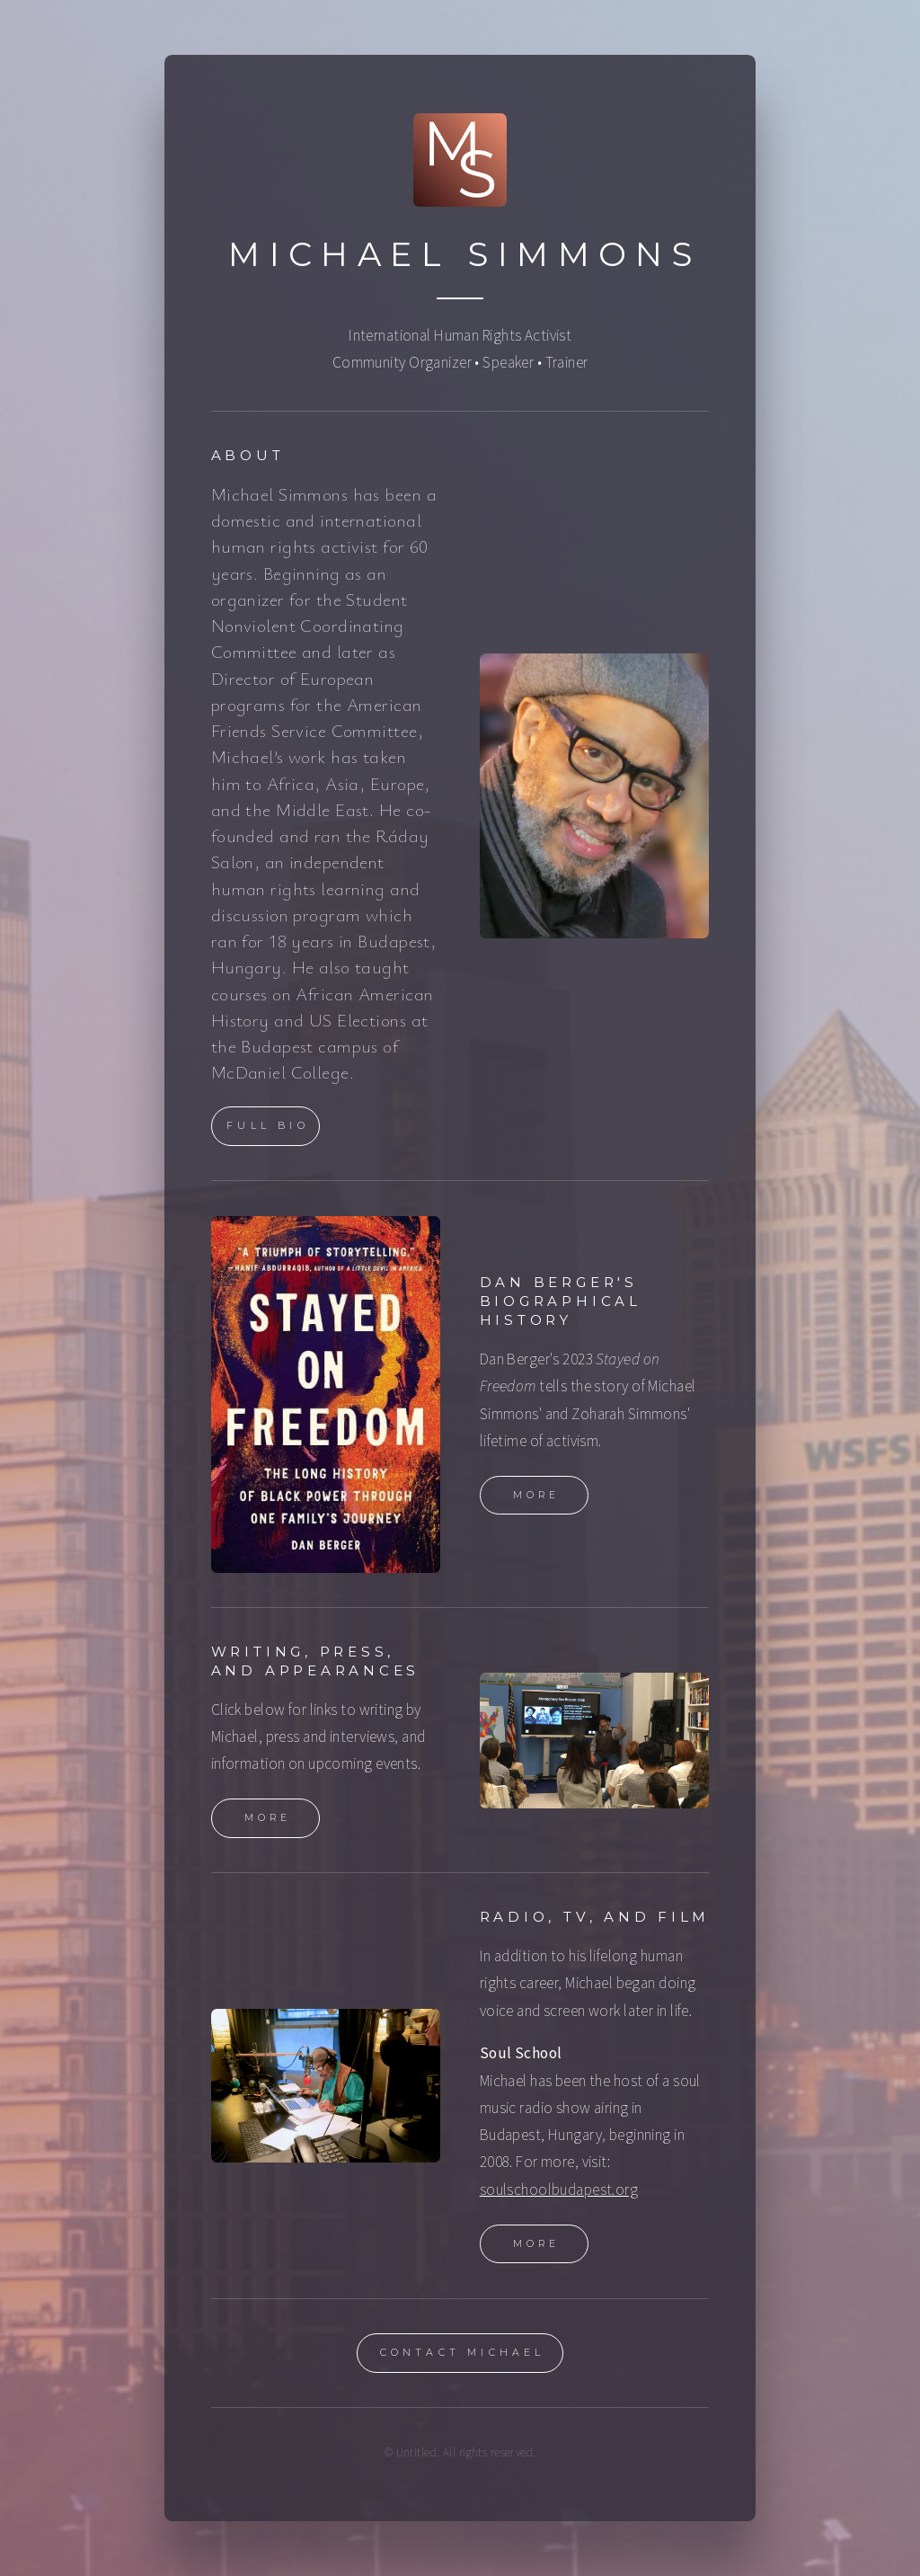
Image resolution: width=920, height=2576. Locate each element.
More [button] (537, 1496)
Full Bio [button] (267, 1127)
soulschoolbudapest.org (559, 2190)
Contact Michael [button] (462, 2354)
